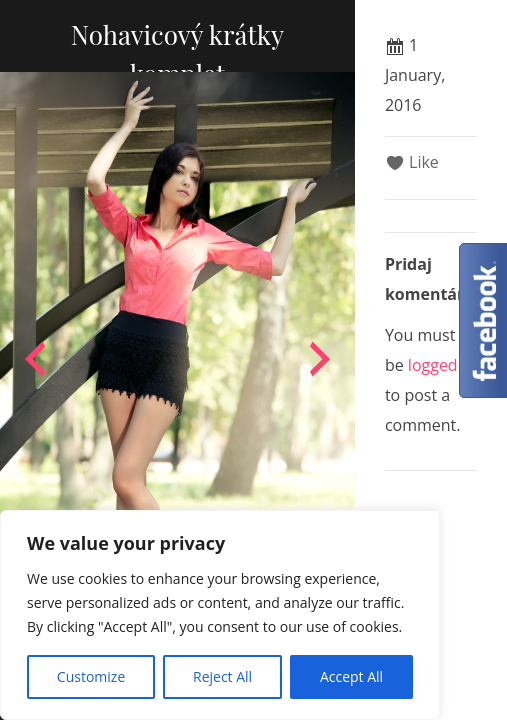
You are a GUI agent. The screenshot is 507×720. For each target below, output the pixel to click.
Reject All (222, 676)
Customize (91, 676)
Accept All (351, 676)
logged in (442, 365)
